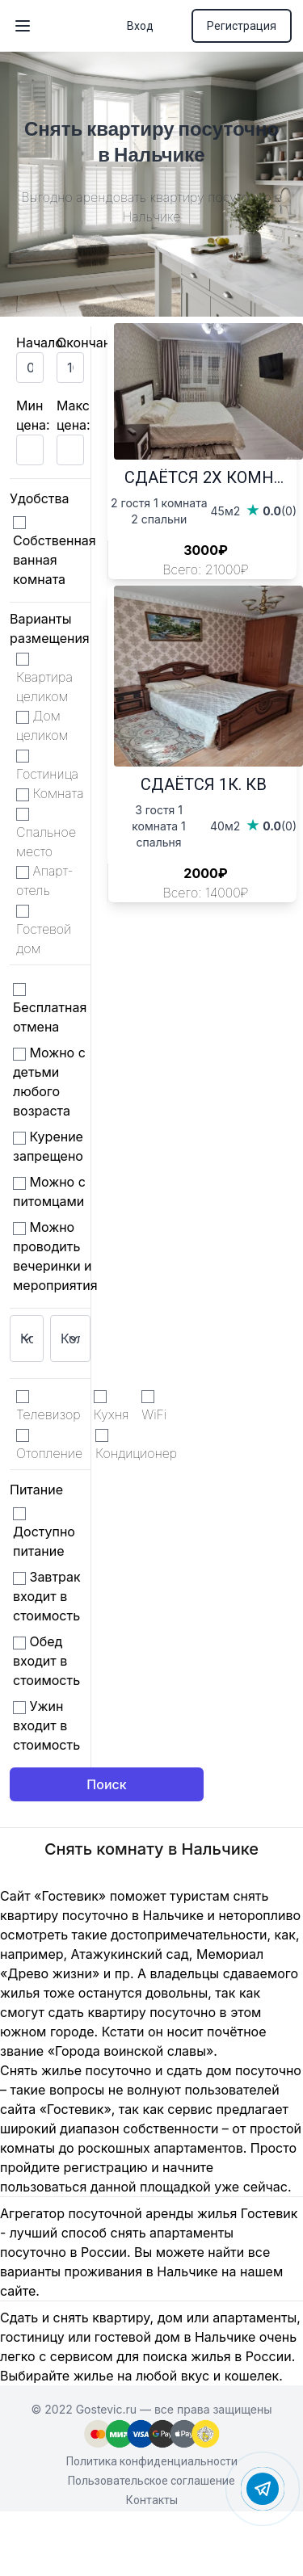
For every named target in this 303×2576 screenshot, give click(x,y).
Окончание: (93, 342)
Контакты (152, 2500)
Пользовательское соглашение (151, 2480)
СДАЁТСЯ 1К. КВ (204, 784)
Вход (140, 25)
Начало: (41, 342)
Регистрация (241, 25)
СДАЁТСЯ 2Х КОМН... (204, 477)
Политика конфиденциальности (152, 2461)
